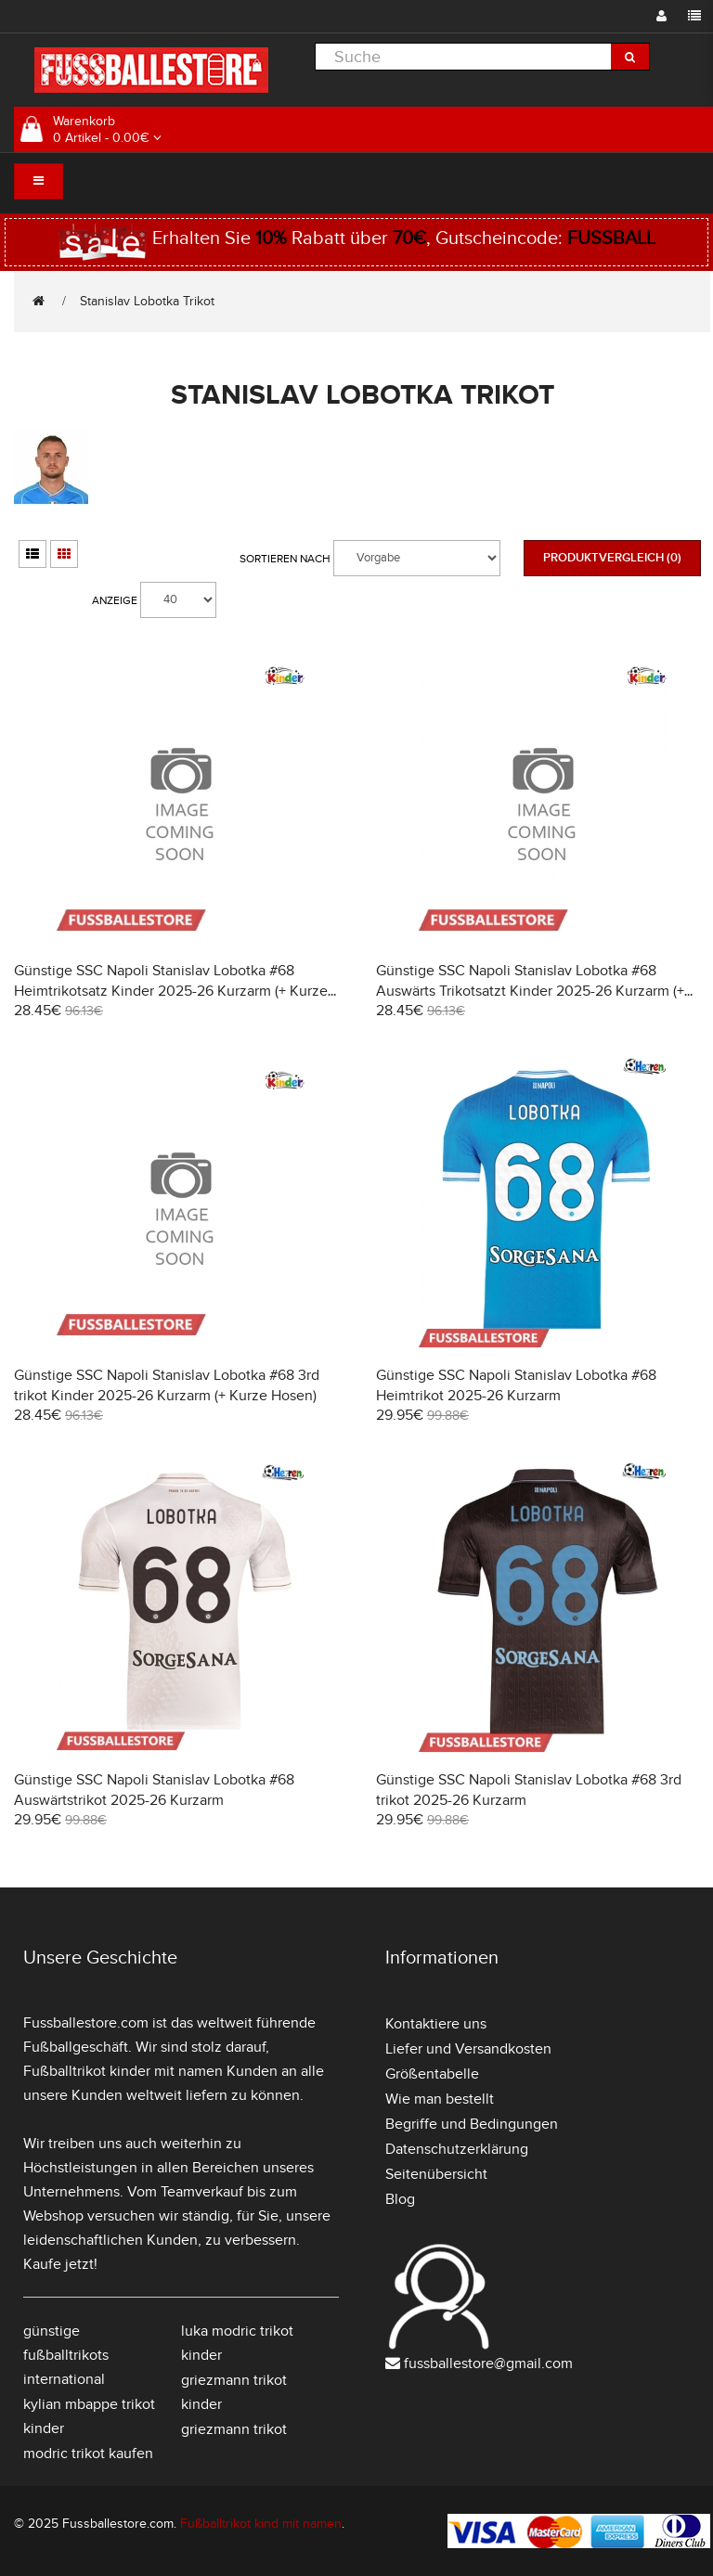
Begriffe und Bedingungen (471, 2124)
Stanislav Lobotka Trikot (147, 301)
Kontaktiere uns (435, 2024)
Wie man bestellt (439, 2099)
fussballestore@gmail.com (488, 2363)
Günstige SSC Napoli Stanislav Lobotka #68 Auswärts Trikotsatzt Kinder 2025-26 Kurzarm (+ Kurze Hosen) (530, 991)
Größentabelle (432, 2074)
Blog (400, 2199)
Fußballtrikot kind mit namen (261, 2523)
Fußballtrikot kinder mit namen (123, 2071)
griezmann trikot (234, 2429)
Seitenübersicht (436, 2174)
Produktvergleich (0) (612, 557)
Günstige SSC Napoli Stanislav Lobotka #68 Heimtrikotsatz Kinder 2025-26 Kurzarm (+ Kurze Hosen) (171, 991)
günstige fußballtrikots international (66, 2355)
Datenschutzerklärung (456, 2149)
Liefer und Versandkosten (468, 2049)
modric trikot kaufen (88, 2453)
